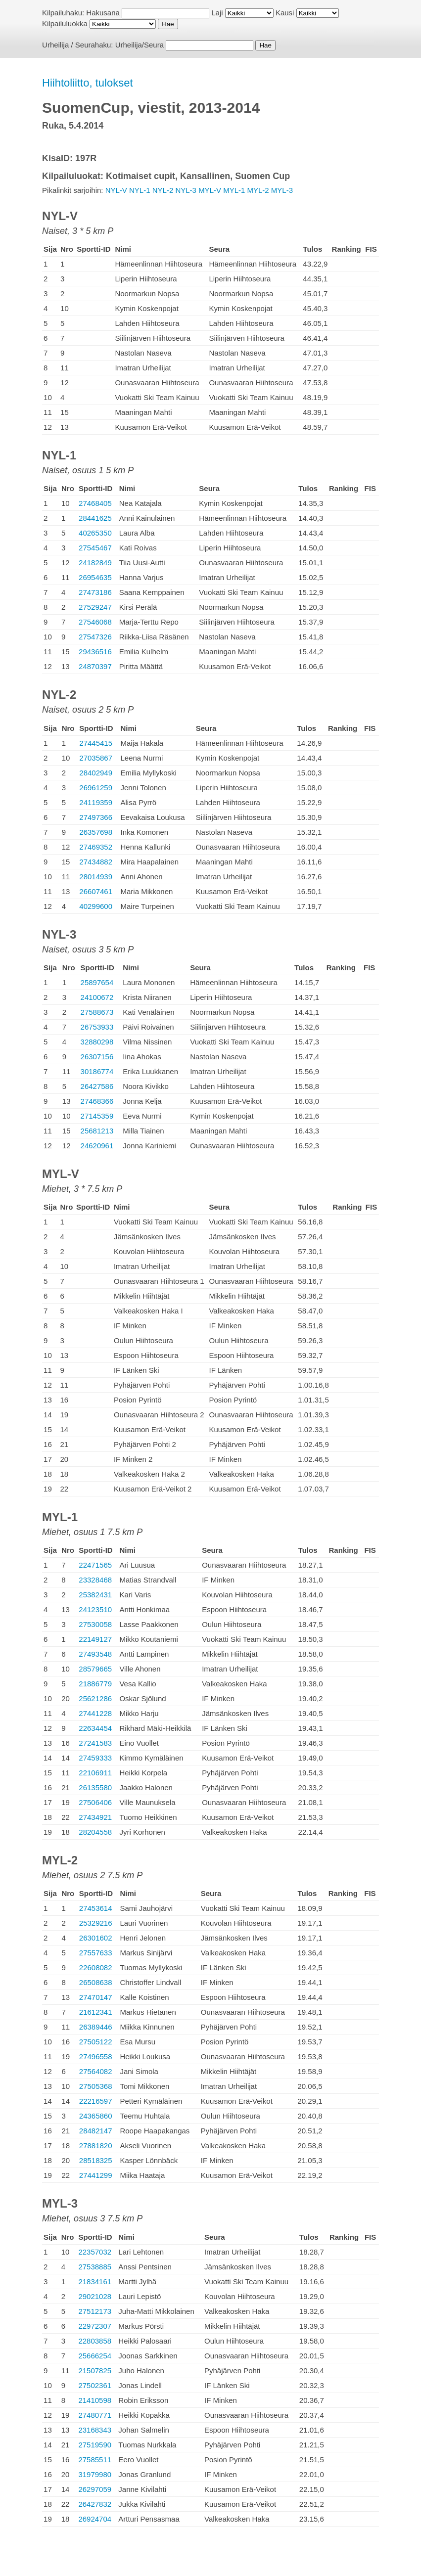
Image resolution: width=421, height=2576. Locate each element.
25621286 (95, 1698)
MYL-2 (258, 190)
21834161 (94, 2281)
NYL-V (116, 190)
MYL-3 (282, 190)
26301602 (95, 1938)
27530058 (95, 1624)
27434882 (95, 862)
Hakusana (103, 12)
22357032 (94, 2252)
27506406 (95, 1802)
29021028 (94, 2296)
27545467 (95, 547)
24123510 (95, 1609)
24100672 (97, 997)
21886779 (95, 1683)
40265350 (95, 533)
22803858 (94, 2341)
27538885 (94, 2266)
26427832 (94, 2504)
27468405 (95, 503)
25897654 (97, 982)
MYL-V (209, 190)
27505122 (95, 2041)
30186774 (97, 1071)
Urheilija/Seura (139, 45)
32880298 (97, 1042)
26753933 (97, 1027)
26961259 (95, 787)
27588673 (97, 1012)
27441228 (95, 1713)
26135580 (95, 1787)
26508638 (95, 1982)
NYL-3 (185, 190)
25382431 (95, 1594)
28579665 (95, 1669)
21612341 (95, 2012)
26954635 (95, 577)
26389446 (95, 2027)
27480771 (94, 2415)
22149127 (95, 1639)
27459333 (95, 1758)
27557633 (95, 1952)
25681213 (97, 1131)
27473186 (95, 592)
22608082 (95, 1967)
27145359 (97, 1116)
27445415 (95, 743)
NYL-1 (139, 190)
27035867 (95, 758)
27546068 (95, 622)
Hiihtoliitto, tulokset (87, 83)
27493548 (95, 1654)
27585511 (94, 2459)
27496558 (95, 2056)
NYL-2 (163, 190)
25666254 (94, 2355)
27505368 (95, 2086)
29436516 (95, 651)
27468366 (97, 1101)
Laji (217, 12)
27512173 (94, 2311)
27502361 (94, 2385)
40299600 (95, 906)
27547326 (95, 637)
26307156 (97, 1056)
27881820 (95, 2145)
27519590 (94, 2444)
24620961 (97, 1145)
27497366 (95, 817)
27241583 (95, 1743)
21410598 (94, 2400)
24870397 (95, 666)
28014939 (95, 876)
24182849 (95, 562)
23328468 (95, 1580)
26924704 (94, 2519)
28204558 (95, 1832)
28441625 (95, 518)
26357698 (95, 832)
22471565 (95, 1565)
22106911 (95, 1772)
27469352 (95, 847)
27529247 (95, 607)
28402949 (95, 772)
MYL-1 (234, 190)
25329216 (95, 1923)
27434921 (95, 1817)
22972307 (94, 2326)
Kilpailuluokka (65, 23)
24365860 (95, 2116)
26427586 (97, 1086)
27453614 (95, 1908)
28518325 (95, 2160)
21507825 (94, 2370)
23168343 (94, 2430)
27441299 (95, 2175)
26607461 (95, 891)
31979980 (94, 2474)
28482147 (95, 2130)
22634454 (95, 1728)
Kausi (285, 12)
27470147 (95, 1997)
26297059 (94, 2489)
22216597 (95, 2101)
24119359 (95, 802)
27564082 (95, 2071)
